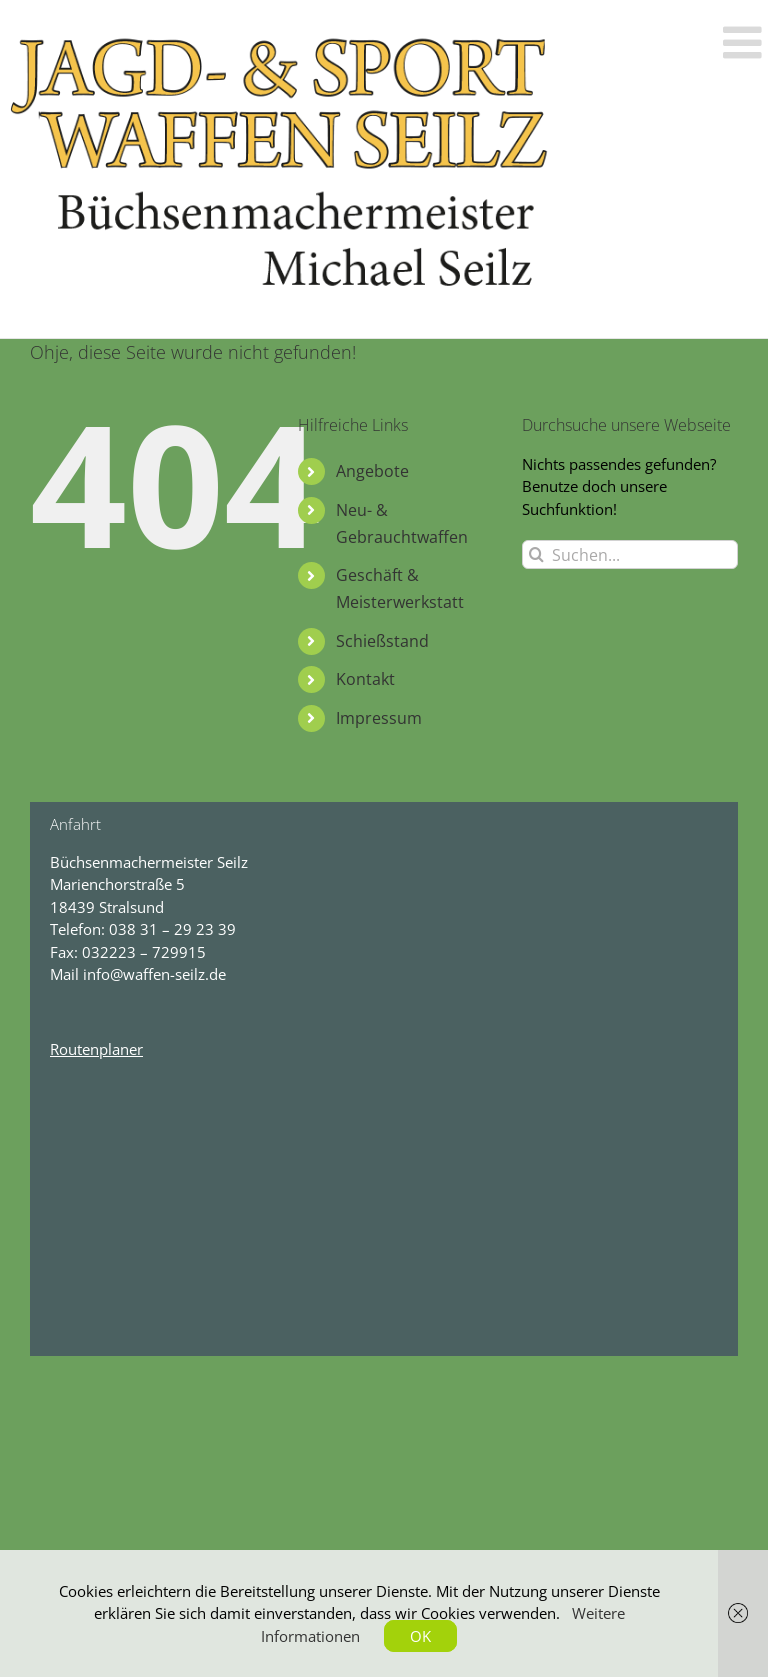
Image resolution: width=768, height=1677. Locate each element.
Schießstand (382, 641)
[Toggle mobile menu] (745, 42)
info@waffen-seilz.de (154, 974)
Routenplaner (96, 1049)
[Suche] (536, 554)
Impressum (379, 718)
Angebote (372, 471)
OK (420, 1636)
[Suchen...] (630, 554)
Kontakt (365, 679)
